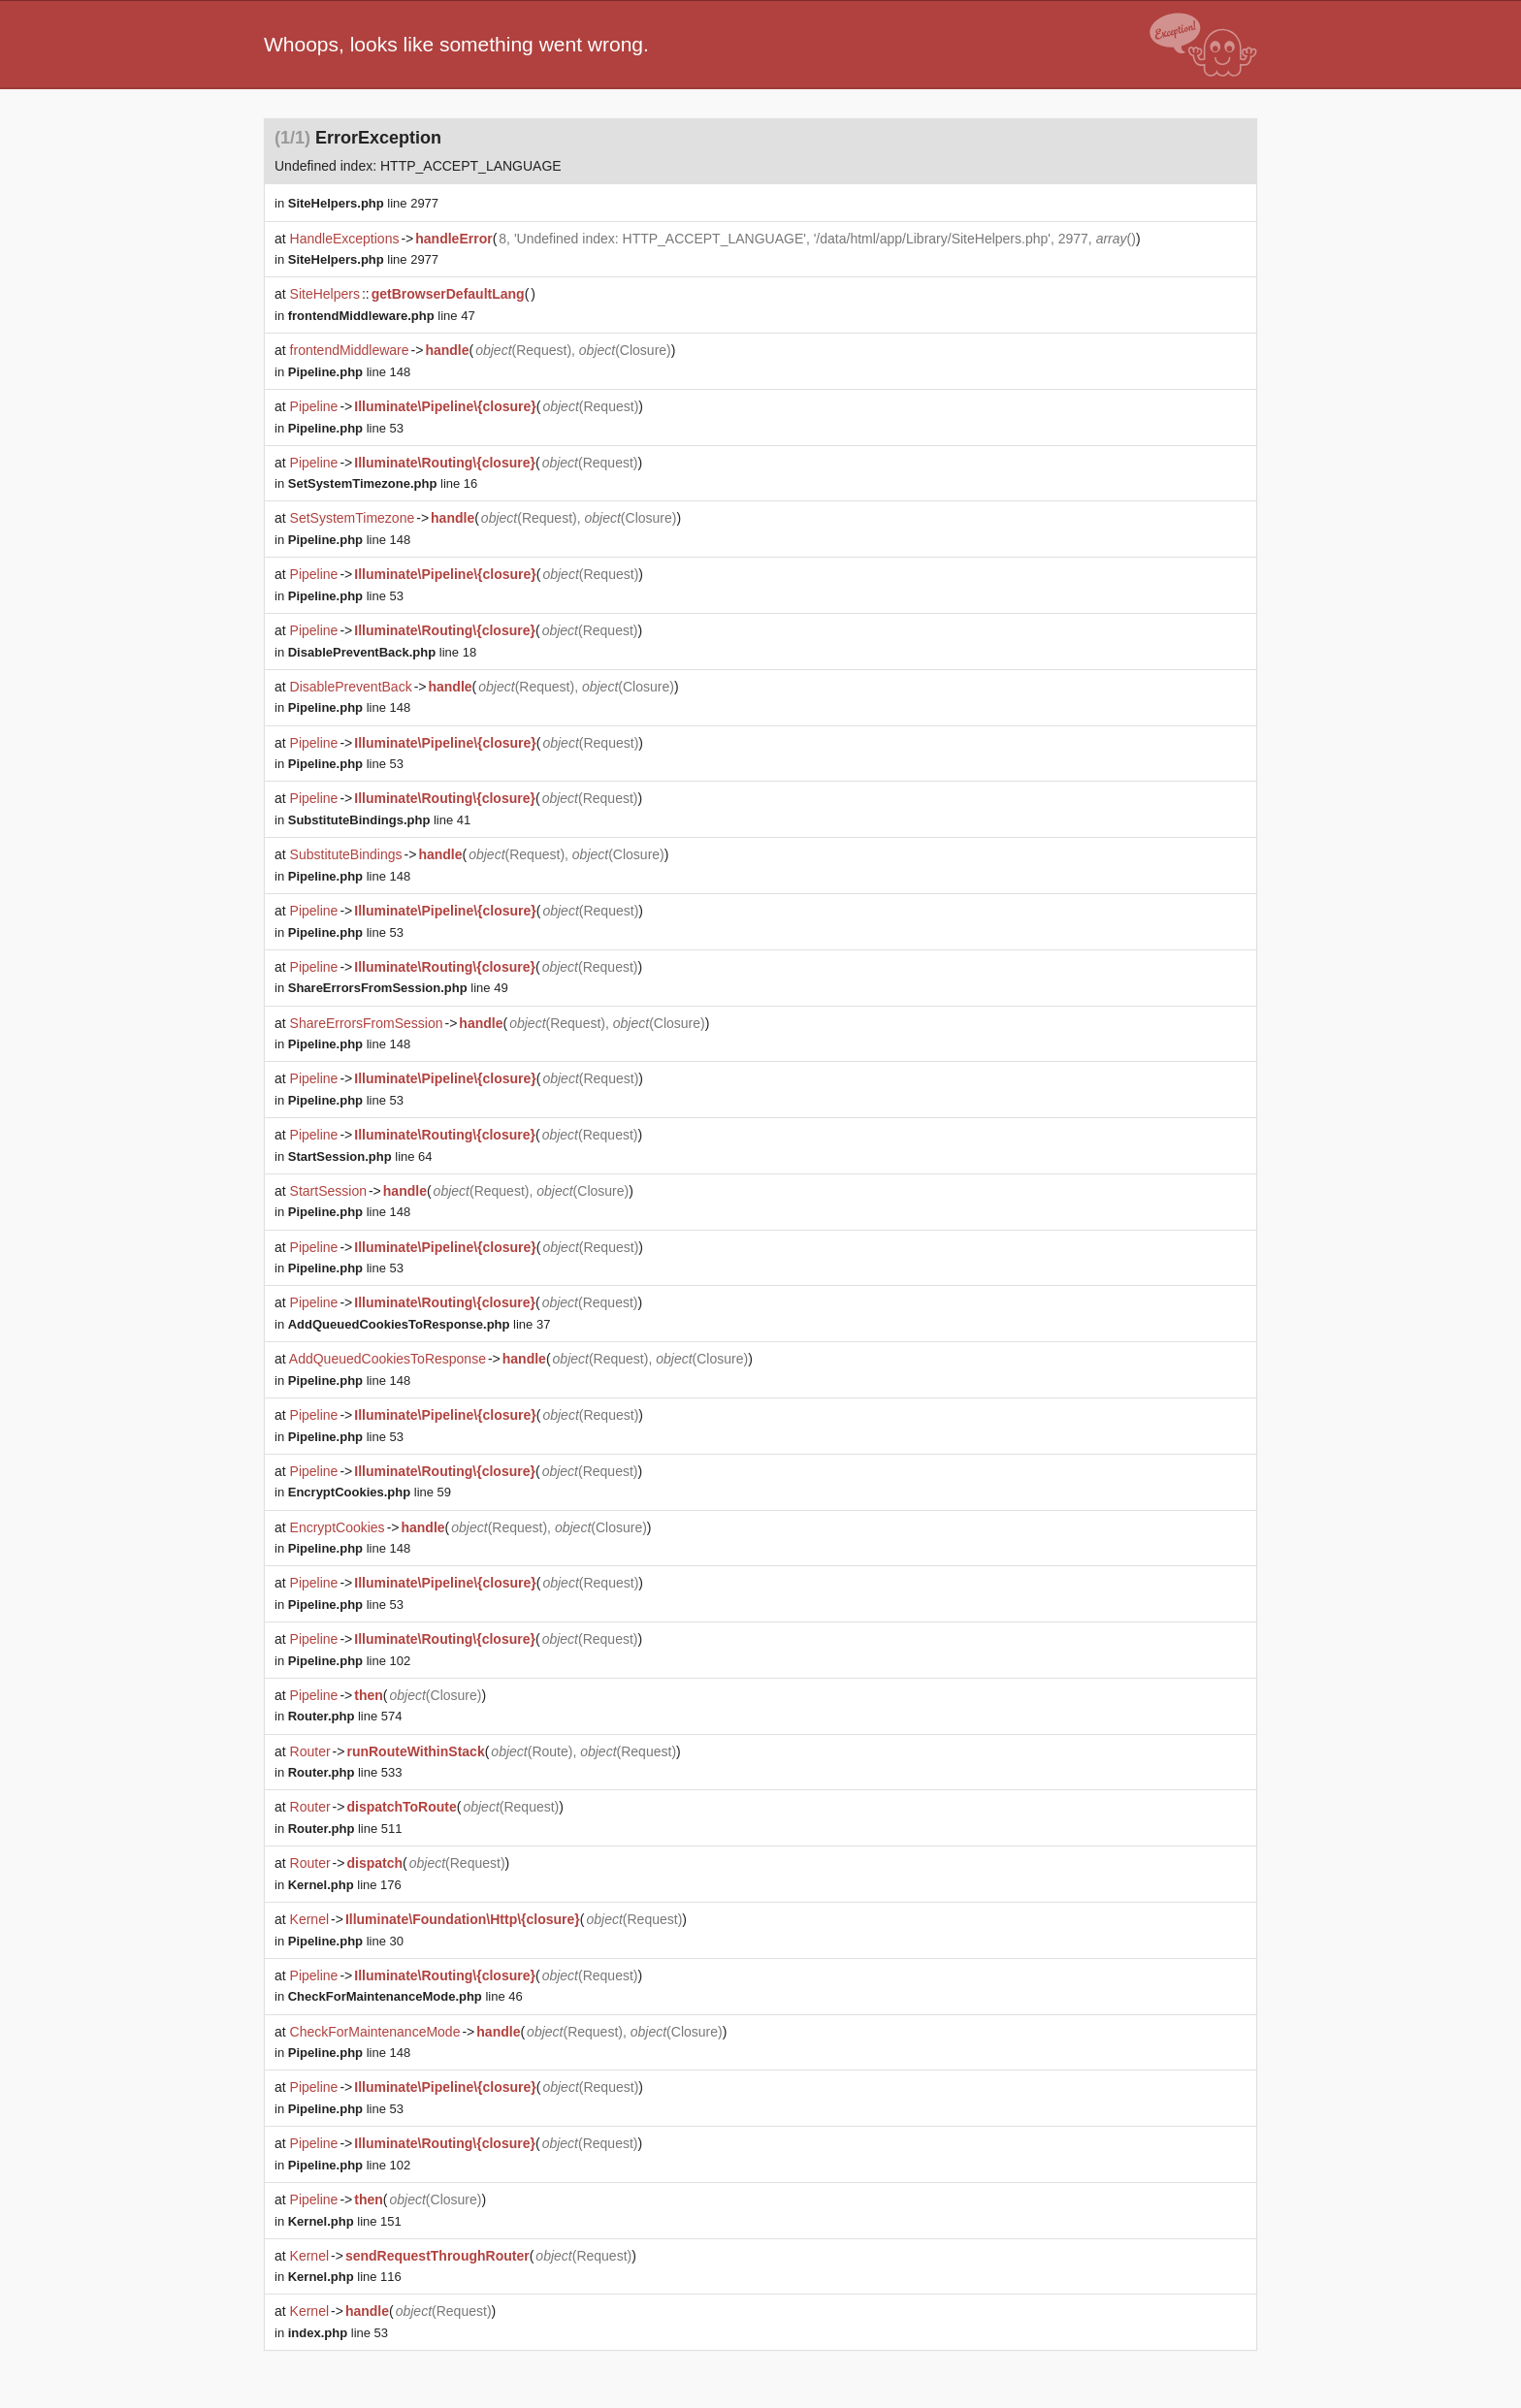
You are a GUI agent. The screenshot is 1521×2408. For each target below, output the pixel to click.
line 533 (345, 1772)
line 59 (369, 1492)
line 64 (360, 1156)
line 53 (346, 428)
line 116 (345, 2276)
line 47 (381, 315)
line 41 (379, 820)
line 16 (383, 483)
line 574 (345, 1716)
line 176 (345, 1885)
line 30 (346, 1941)
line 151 (345, 2221)
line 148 (349, 372)
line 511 (345, 1828)
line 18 (382, 652)
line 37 (419, 1324)
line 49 (398, 987)
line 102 (349, 1660)
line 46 (405, 1996)
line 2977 (363, 203)
